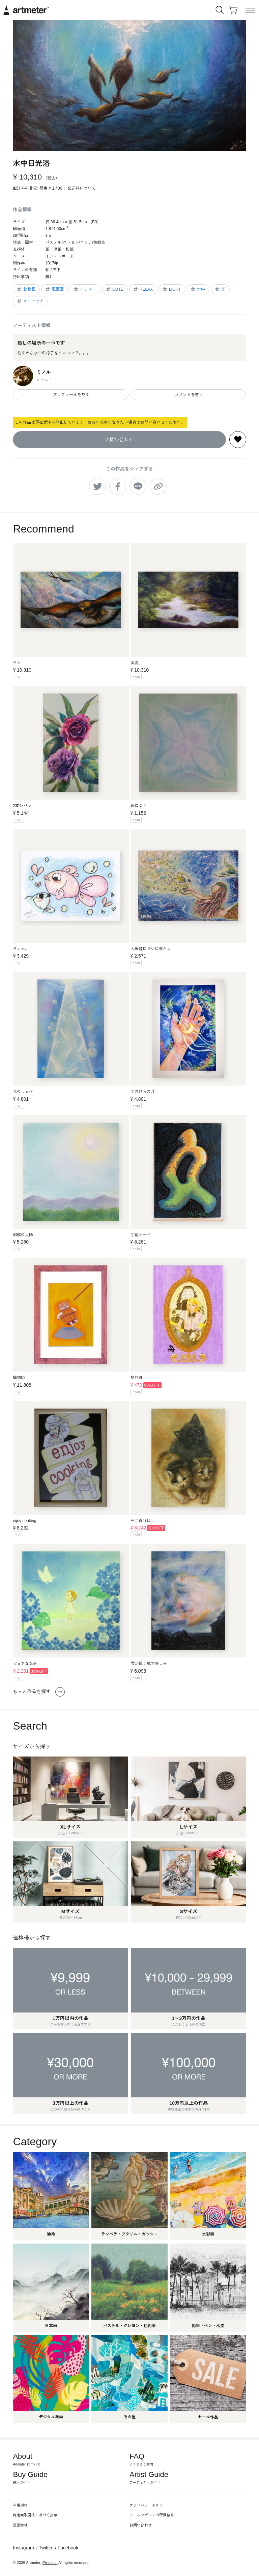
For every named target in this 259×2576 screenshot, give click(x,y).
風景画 (54, 289)
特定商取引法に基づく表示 (35, 2515)
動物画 (25, 289)
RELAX (143, 289)
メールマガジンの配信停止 (152, 2515)
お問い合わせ (119, 439)
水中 (197, 289)
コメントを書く (188, 394)
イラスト (84, 289)
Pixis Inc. (50, 2563)
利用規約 (20, 2505)
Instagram (23, 2547)
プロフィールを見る (70, 394)
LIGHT (171, 289)
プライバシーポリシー (148, 2505)
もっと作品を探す (39, 1692)
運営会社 (20, 2525)
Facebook (68, 2547)
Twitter (46, 2547)
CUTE (114, 289)
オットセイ (30, 301)
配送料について (81, 188)
